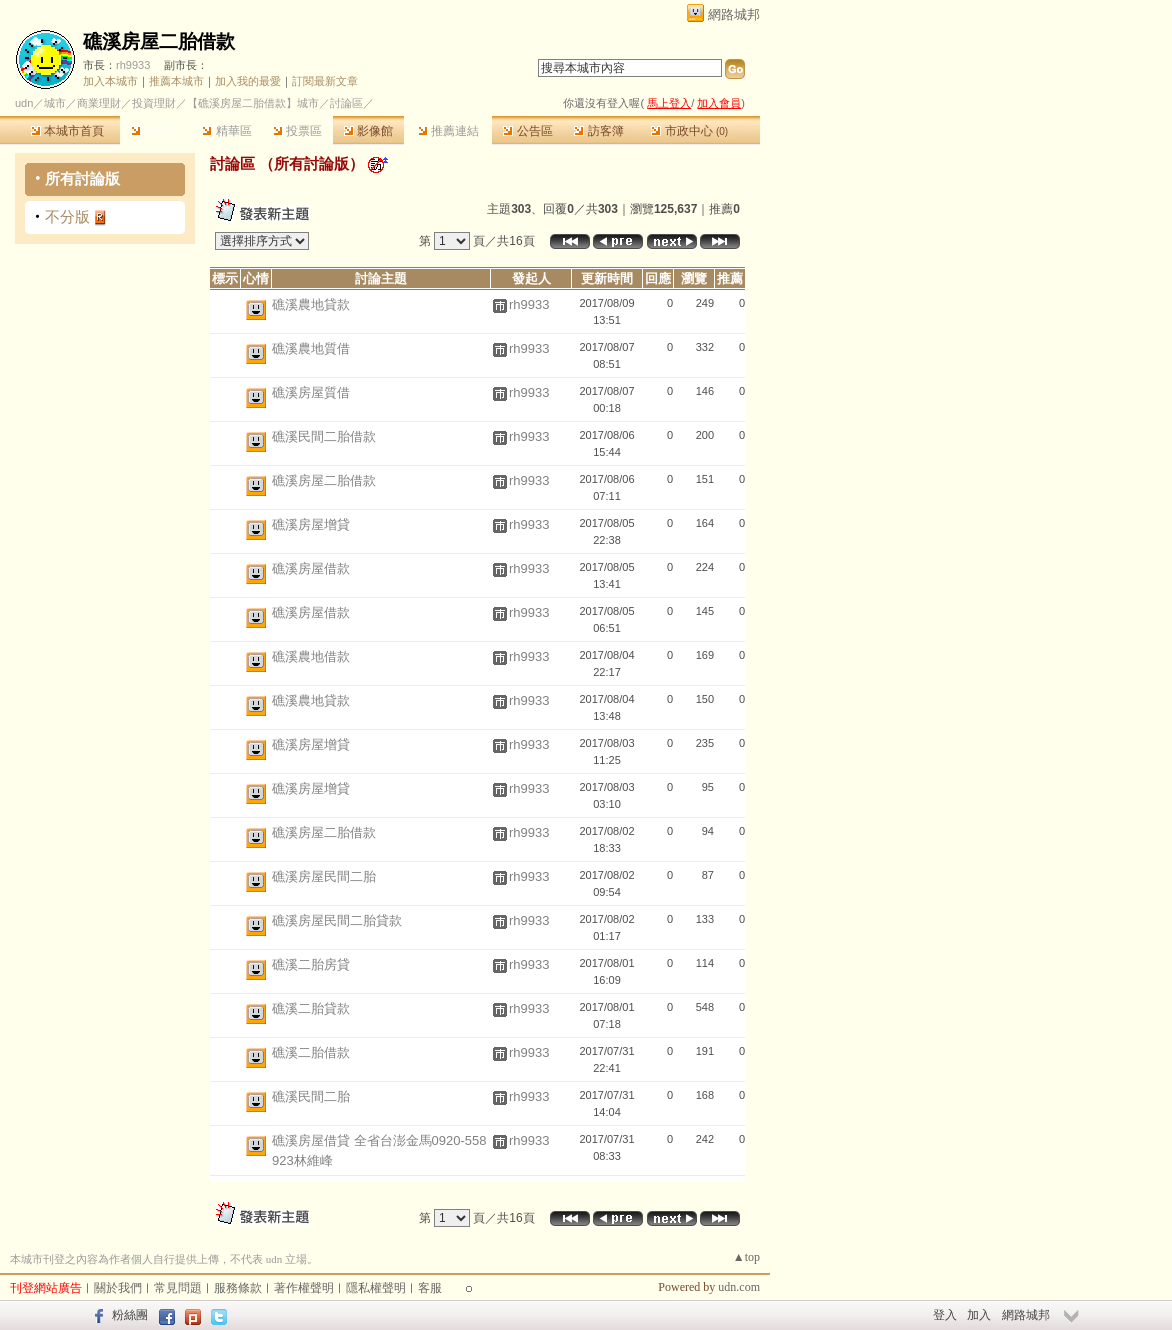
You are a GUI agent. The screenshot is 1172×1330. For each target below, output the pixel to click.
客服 (430, 1288)
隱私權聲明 (376, 1288)
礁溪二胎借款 (311, 1052)
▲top (746, 1257)
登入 (945, 1315)
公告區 (527, 131)
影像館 (368, 131)
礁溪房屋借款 (311, 568)
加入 (979, 1315)
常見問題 (178, 1288)
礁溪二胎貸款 (311, 1008)
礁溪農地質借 (311, 348)
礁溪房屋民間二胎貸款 (337, 920)
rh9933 (133, 65)
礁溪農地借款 (311, 656)
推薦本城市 (176, 81)
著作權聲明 (304, 1288)
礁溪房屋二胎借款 (159, 41)
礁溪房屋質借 (311, 392)
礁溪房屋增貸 (311, 524)
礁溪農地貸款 (311, 304)
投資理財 (154, 103)
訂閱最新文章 (325, 81)
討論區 (155, 131)
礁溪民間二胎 (311, 1096)
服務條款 (238, 1288)
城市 (55, 103)
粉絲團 (130, 1315)
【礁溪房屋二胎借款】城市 (253, 103)
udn (24, 103)
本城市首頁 (67, 131)
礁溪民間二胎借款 (324, 436)
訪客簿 (598, 131)
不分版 (67, 216)
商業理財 (99, 103)
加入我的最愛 (248, 81)
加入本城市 (110, 81)
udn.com (739, 1287)
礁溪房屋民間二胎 (324, 876)
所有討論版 (82, 178)
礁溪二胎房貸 (311, 964)
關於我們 (118, 1288)
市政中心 (689, 131)
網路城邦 (734, 14)
